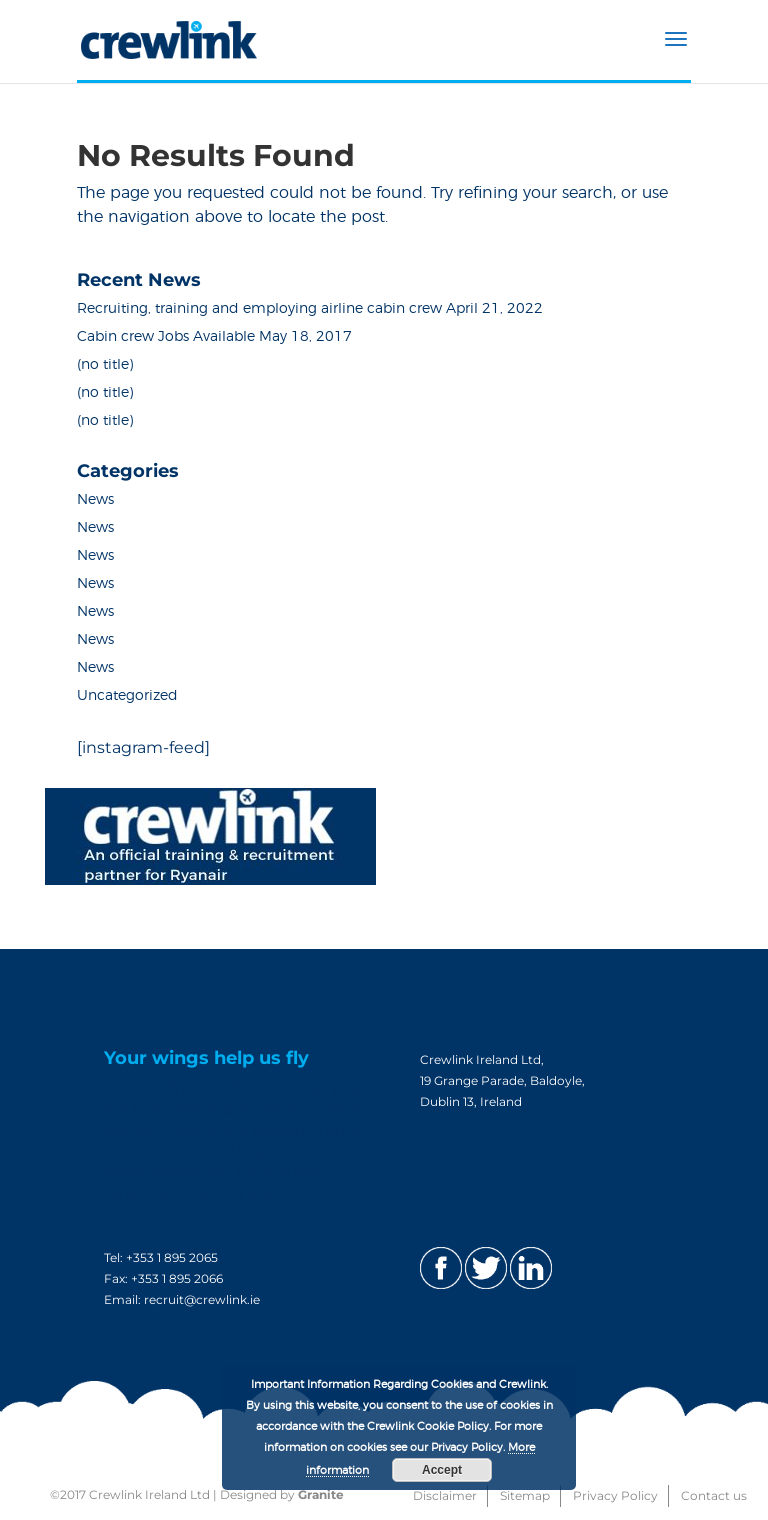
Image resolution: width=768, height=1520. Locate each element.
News (95, 500)
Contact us (714, 1495)
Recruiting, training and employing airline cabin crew (259, 309)
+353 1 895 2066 (177, 1278)
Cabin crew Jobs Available (166, 337)
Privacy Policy (615, 1495)
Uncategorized (127, 696)
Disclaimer (445, 1495)
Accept (442, 1470)
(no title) (105, 365)
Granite (321, 1494)
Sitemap (525, 1495)
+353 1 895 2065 (172, 1257)
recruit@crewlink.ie (202, 1299)
